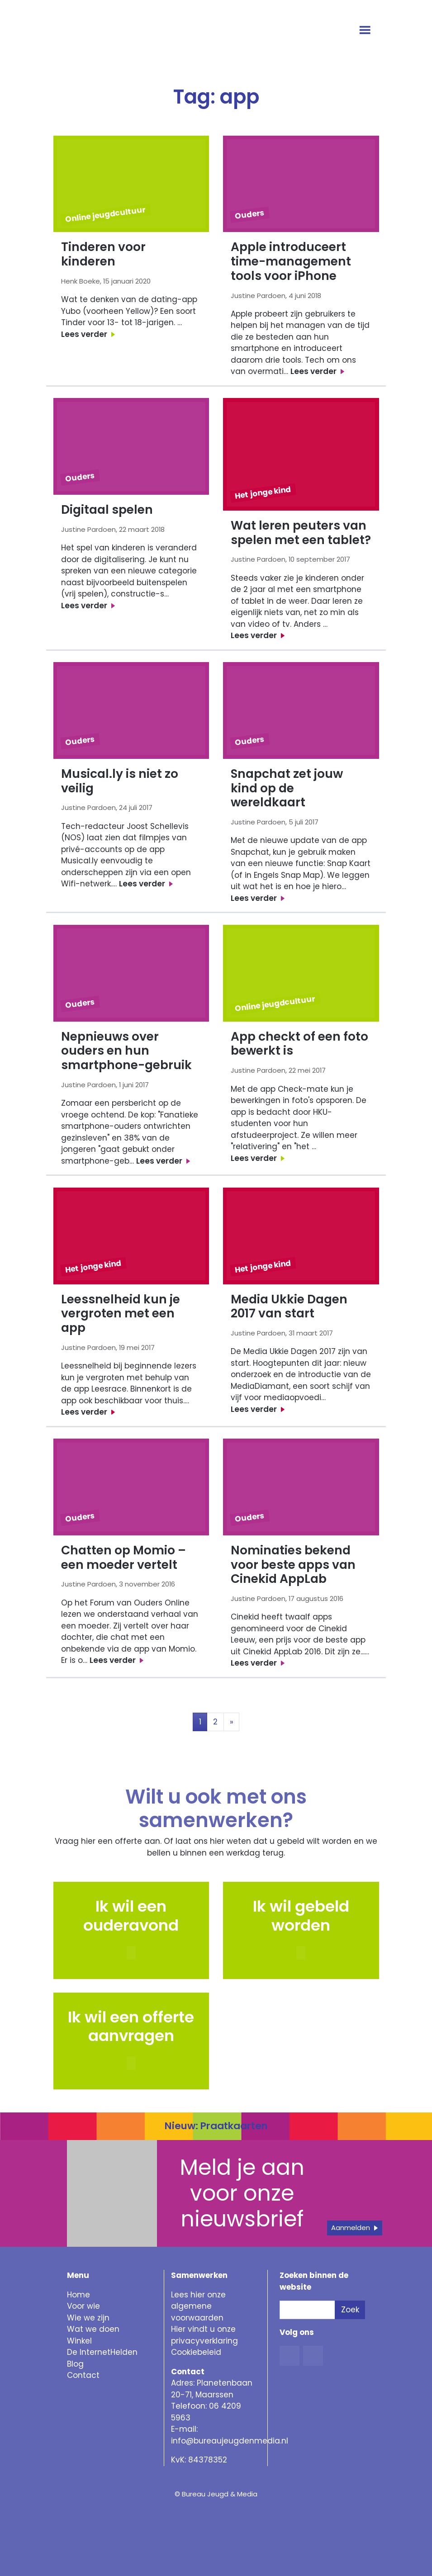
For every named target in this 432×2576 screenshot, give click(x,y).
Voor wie (83, 2306)
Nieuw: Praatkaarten (216, 2126)
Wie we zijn (88, 2317)
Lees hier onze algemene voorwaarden (198, 2306)
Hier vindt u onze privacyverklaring (204, 2335)
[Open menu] (366, 31)
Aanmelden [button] (350, 2227)
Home (78, 2294)
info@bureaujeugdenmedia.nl (229, 2440)
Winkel (79, 2340)
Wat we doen (93, 2329)
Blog (75, 2363)
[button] (301, 1953)
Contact (83, 2375)
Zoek (350, 2309)
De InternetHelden (102, 2352)
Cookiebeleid (196, 2352)
